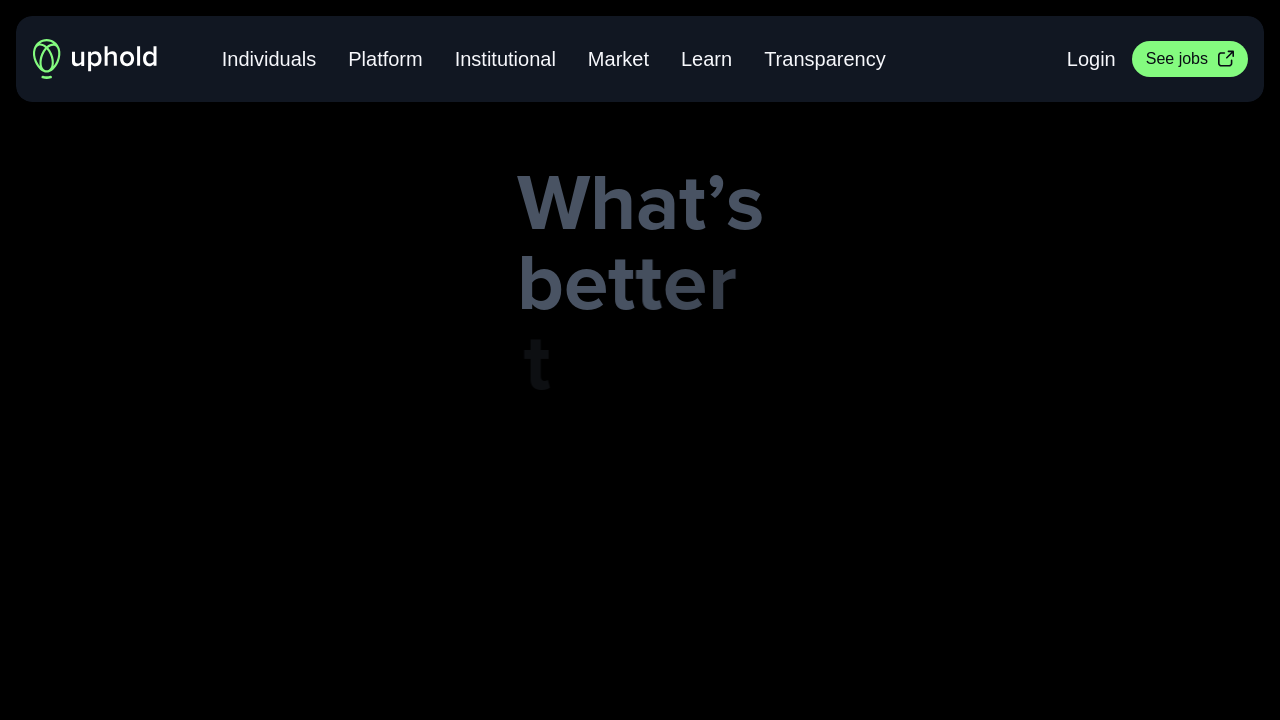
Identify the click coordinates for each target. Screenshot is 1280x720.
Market (618, 59)
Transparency (825, 59)
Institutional (505, 59)
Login (1091, 59)
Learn (706, 59)
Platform (385, 59)
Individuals (269, 59)
